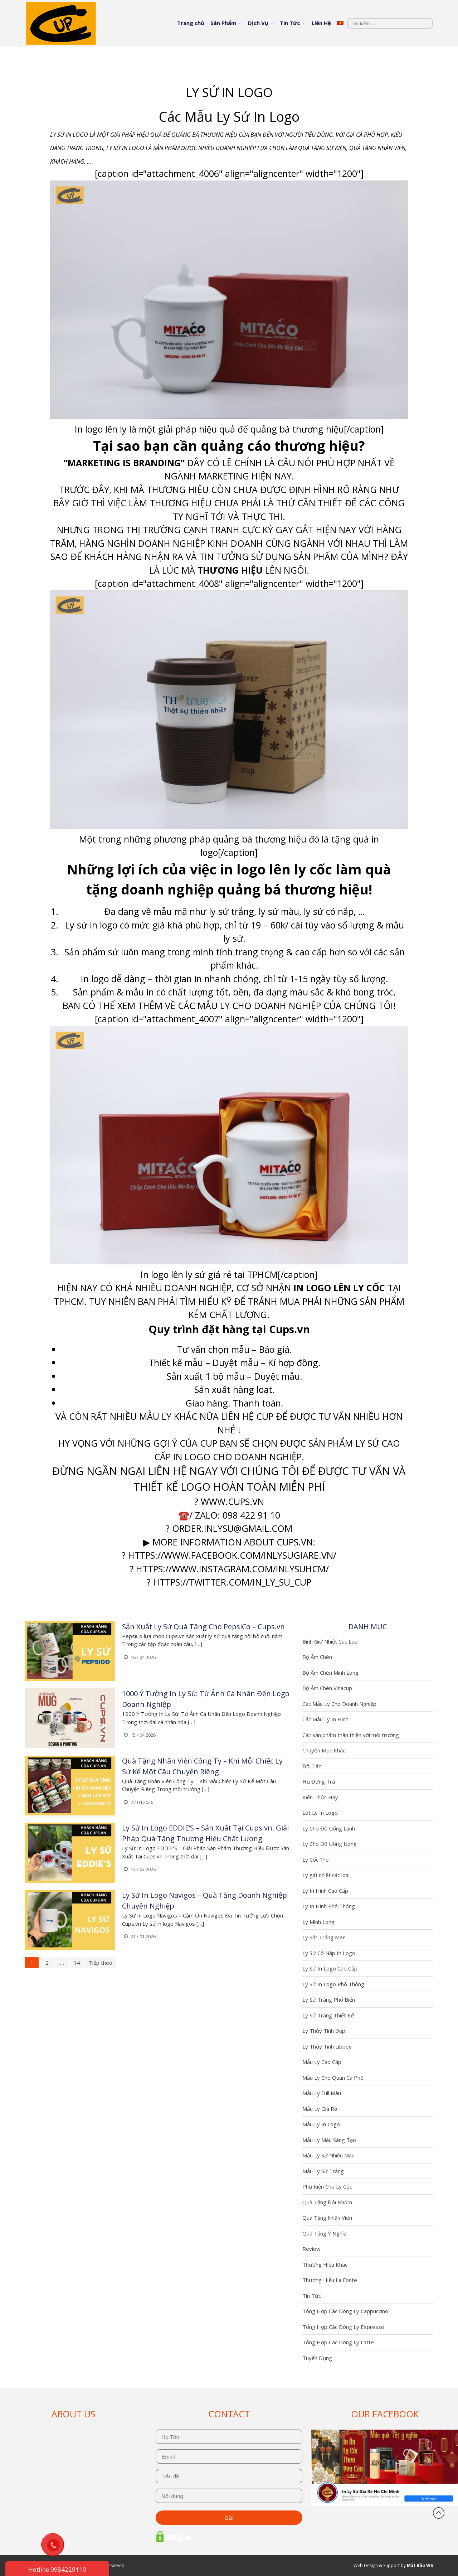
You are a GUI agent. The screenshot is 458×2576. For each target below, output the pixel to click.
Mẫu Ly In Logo (321, 2124)
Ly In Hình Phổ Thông (328, 1906)
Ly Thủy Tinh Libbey (327, 2046)
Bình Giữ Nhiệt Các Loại (330, 1641)
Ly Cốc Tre (315, 1859)
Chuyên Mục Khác (323, 1750)
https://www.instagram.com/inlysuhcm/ (232, 1569)
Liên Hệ (321, 22)
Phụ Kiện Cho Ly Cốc (327, 2186)
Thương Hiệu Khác (324, 2264)
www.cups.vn (232, 1501)
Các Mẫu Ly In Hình (325, 1719)
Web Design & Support (377, 2565)
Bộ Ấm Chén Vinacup (327, 1688)
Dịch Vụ (258, 22)
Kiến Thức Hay (320, 1797)
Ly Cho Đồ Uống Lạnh (328, 1828)
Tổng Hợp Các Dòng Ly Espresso (343, 2326)
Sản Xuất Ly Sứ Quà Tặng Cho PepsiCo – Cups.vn (203, 1626)
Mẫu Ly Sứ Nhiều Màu (328, 2155)
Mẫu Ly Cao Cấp (321, 2061)
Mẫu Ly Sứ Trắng (323, 2171)
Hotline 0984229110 (57, 2569)
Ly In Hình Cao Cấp (325, 1890)
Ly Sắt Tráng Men (324, 1937)
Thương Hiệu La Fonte (329, 2279)
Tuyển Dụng (317, 2358)
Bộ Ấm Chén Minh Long (330, 1672)
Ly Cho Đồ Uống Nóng (329, 1843)
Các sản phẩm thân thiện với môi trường (350, 1734)
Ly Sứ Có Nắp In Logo (328, 1953)
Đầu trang (438, 2513)
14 (77, 1962)
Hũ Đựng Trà (318, 1781)
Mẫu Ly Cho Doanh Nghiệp (259, 1005)
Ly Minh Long (318, 1921)
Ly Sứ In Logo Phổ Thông (333, 1984)
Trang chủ (190, 22)
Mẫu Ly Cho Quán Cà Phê (333, 2077)
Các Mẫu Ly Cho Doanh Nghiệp (339, 1703)
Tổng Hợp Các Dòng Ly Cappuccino (345, 2311)
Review (311, 2248)
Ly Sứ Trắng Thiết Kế (328, 2015)
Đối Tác (311, 1766)
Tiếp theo (100, 1962)
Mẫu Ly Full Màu (321, 2093)
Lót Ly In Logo (320, 1812)
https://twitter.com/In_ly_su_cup (232, 1582)
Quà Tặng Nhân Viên (327, 2217)
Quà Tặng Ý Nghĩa (324, 2233)
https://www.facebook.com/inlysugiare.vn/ (232, 1555)
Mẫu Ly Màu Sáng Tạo (329, 2139)
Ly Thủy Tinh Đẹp (323, 2030)
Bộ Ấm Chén (317, 1656)
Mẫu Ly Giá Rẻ (319, 2108)
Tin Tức (290, 22)
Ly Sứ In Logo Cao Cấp (329, 1968)
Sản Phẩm (223, 22)
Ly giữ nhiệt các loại (326, 1874)
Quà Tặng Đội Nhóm (327, 2202)
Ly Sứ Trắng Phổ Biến (328, 1999)
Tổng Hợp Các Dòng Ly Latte (338, 2342)
